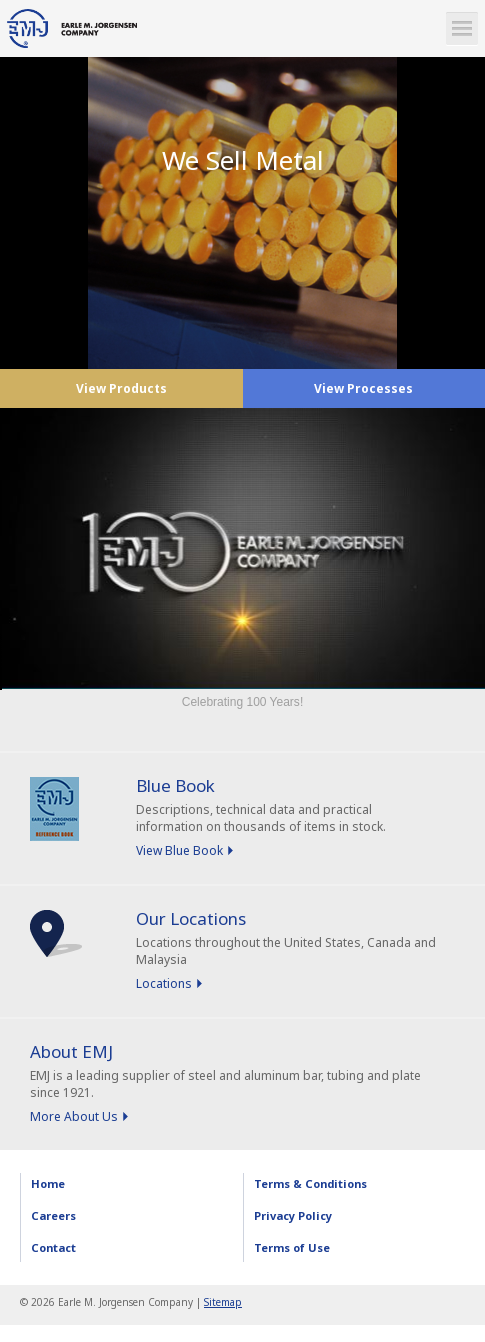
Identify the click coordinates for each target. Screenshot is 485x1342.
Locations (164, 983)
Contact (53, 1247)
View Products (121, 388)
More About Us (74, 1116)
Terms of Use (292, 1247)
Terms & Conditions (310, 1183)
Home (48, 1183)
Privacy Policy (293, 1215)
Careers (53, 1215)
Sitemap (223, 1302)
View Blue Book (179, 850)
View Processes (363, 388)
